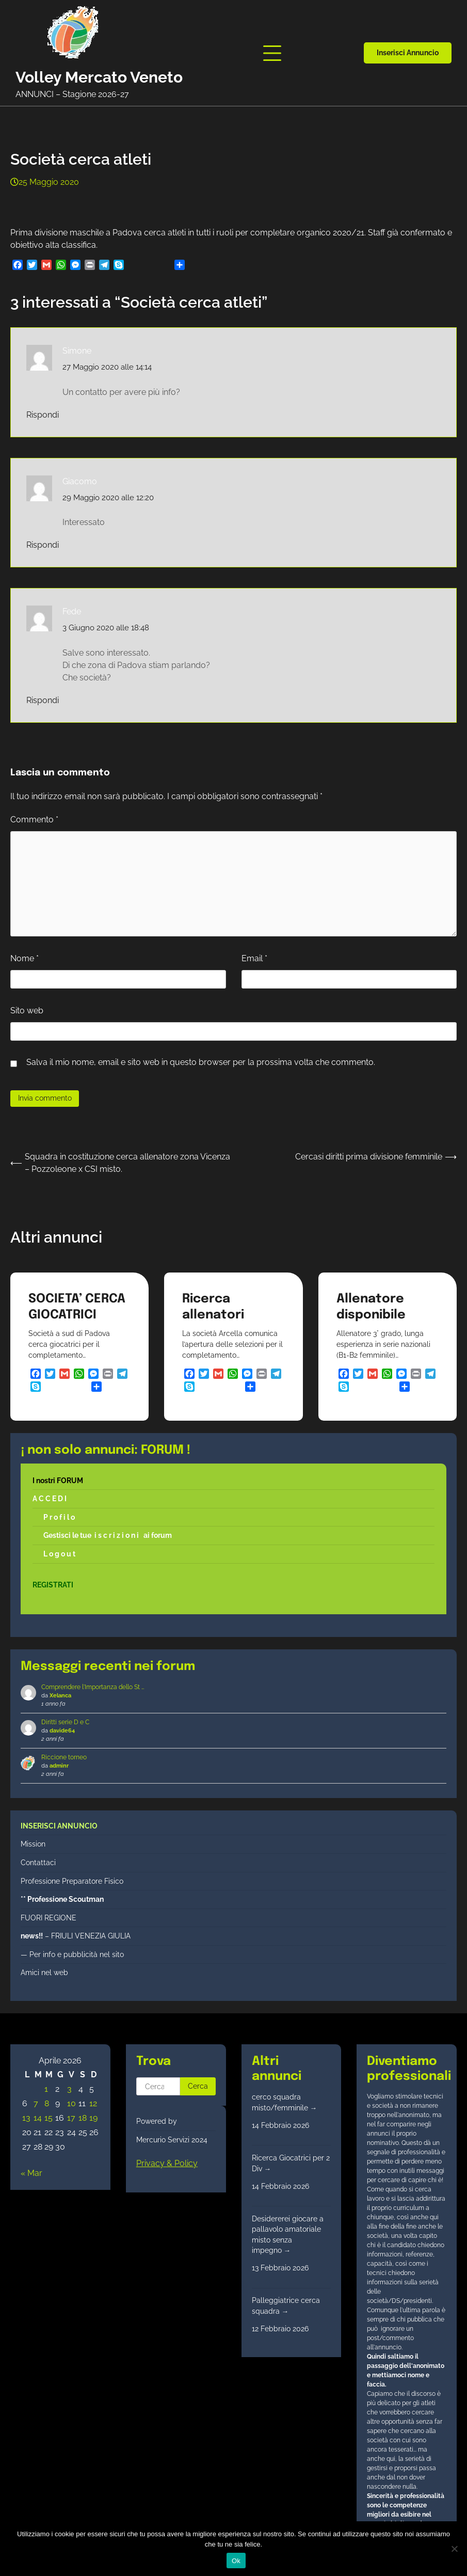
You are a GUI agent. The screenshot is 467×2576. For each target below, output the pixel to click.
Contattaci (38, 1862)
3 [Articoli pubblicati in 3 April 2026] (69, 2089)
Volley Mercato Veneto (99, 77)
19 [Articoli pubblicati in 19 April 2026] (93, 2118)
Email (254, 958)
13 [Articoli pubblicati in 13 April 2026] (26, 2118)
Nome (24, 958)
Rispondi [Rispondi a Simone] (42, 415)
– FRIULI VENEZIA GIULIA (76, 1936)
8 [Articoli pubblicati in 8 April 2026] (46, 2103)
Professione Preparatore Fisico (72, 1881)
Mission (33, 1844)
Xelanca (60, 1695)
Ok (236, 2561)
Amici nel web (44, 1972)
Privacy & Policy (167, 2163)
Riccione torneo (64, 1757)
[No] (454, 2548)
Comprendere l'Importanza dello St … (92, 1687)
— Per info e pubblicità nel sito (72, 1954)
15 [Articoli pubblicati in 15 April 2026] (48, 2118)
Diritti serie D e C (65, 1722)
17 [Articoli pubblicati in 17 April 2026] (71, 2118)
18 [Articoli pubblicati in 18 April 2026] (82, 2118)
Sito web (26, 1010)
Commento (34, 819)
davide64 (62, 1730)
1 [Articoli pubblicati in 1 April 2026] (46, 2089)
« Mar (31, 2173)
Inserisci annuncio (408, 53)
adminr (59, 1765)
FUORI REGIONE (48, 1918)
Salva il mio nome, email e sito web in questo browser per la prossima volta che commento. (200, 1062)
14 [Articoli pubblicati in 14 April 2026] (38, 2118)
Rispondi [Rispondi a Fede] (42, 700)
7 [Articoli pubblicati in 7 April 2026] (36, 2103)
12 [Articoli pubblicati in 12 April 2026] (93, 2103)
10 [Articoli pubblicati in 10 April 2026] (71, 2103)
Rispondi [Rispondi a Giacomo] (42, 545)
